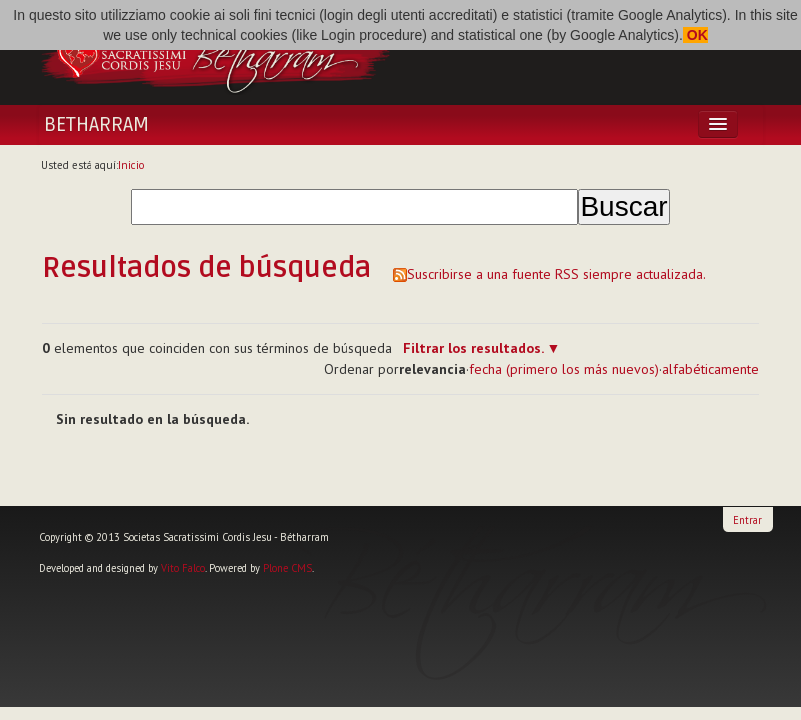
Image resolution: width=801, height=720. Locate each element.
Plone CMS (287, 568)
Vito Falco (183, 568)
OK (695, 35)
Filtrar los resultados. (473, 348)
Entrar (747, 520)
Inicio (131, 165)
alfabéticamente (710, 369)
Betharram (96, 125)
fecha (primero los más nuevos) (564, 369)
